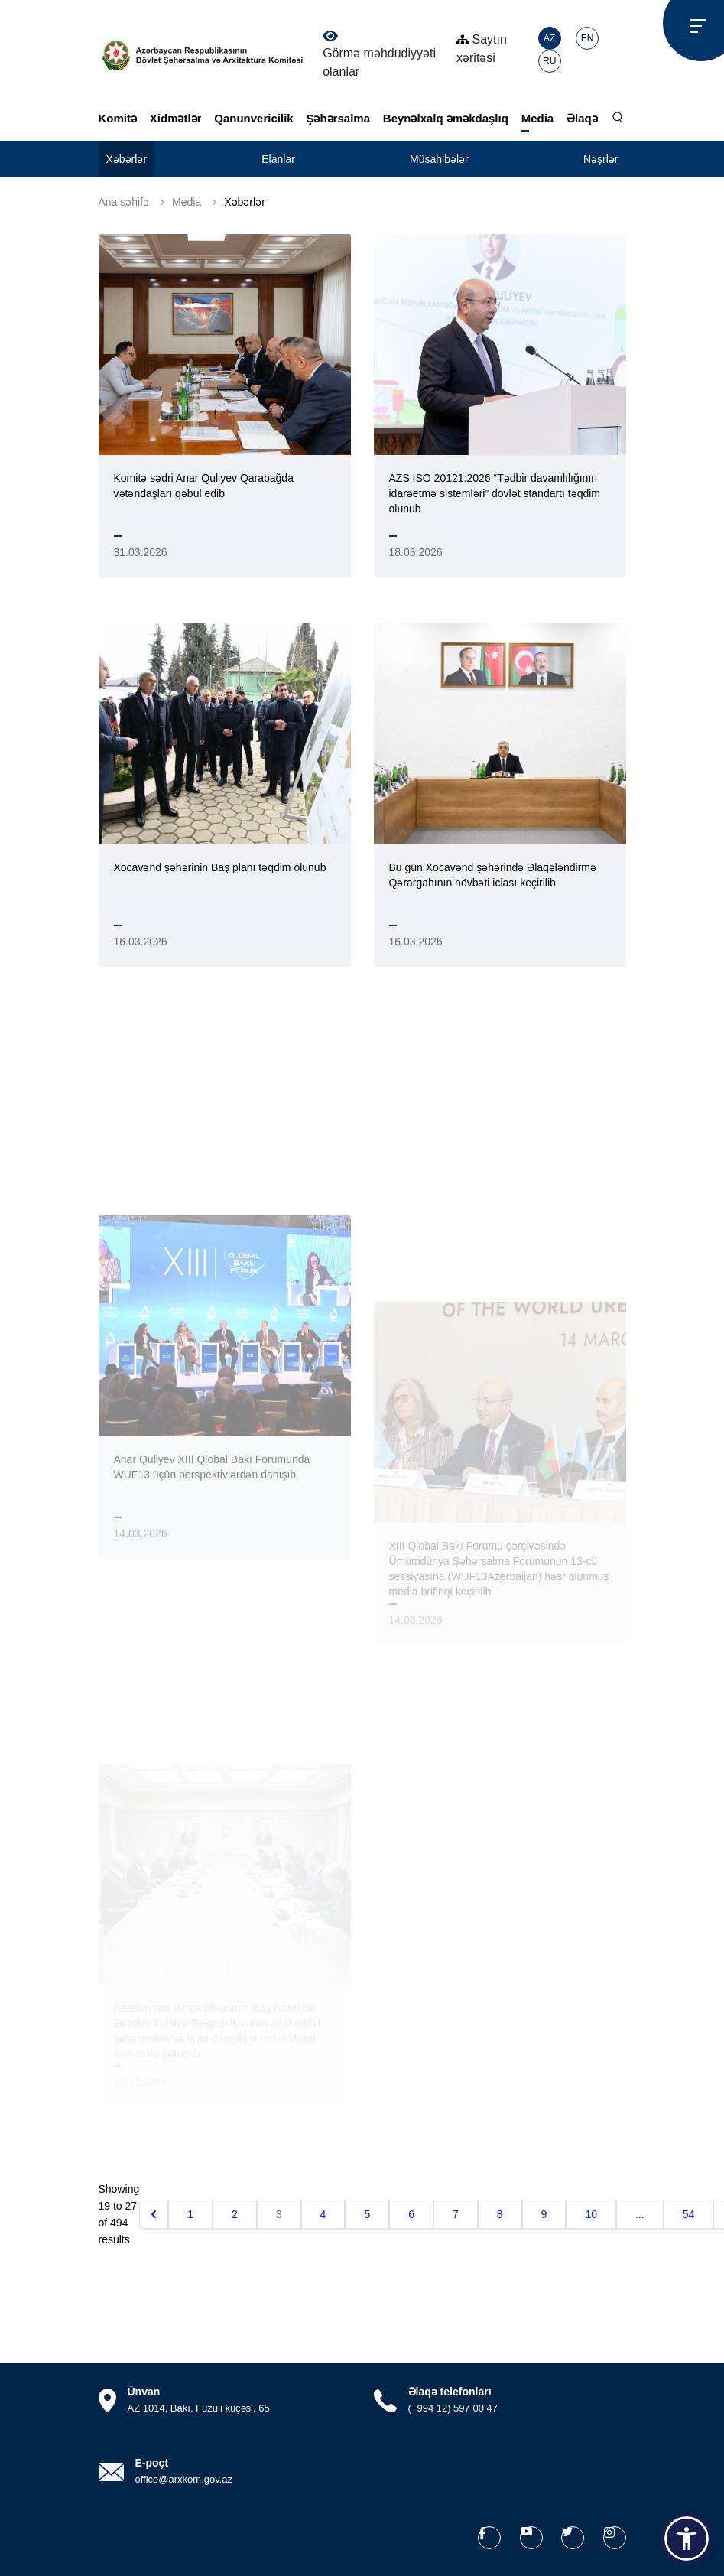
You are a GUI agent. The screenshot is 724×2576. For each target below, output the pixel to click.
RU (549, 61)
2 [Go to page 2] (235, 2214)
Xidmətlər (176, 118)
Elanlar (278, 159)
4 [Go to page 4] (323, 2214)
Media (537, 118)
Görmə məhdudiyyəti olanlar (379, 54)
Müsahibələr (439, 159)
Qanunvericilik (253, 118)
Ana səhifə (124, 202)
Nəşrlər (600, 159)
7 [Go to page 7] (456, 2214)
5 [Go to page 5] (367, 2214)
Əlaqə (582, 118)
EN (587, 38)
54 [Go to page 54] (689, 2214)
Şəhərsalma (338, 118)
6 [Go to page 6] (411, 2214)
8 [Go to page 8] (500, 2214)
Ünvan (144, 2392)
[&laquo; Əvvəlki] (153, 2214)
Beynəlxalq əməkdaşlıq (445, 118)
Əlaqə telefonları (450, 2392)
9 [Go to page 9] (544, 2214)
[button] (686, 2538)
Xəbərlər (127, 159)
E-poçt (152, 2463)
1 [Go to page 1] (190, 2214)
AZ (549, 38)
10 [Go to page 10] (591, 2214)
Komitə (118, 118)
